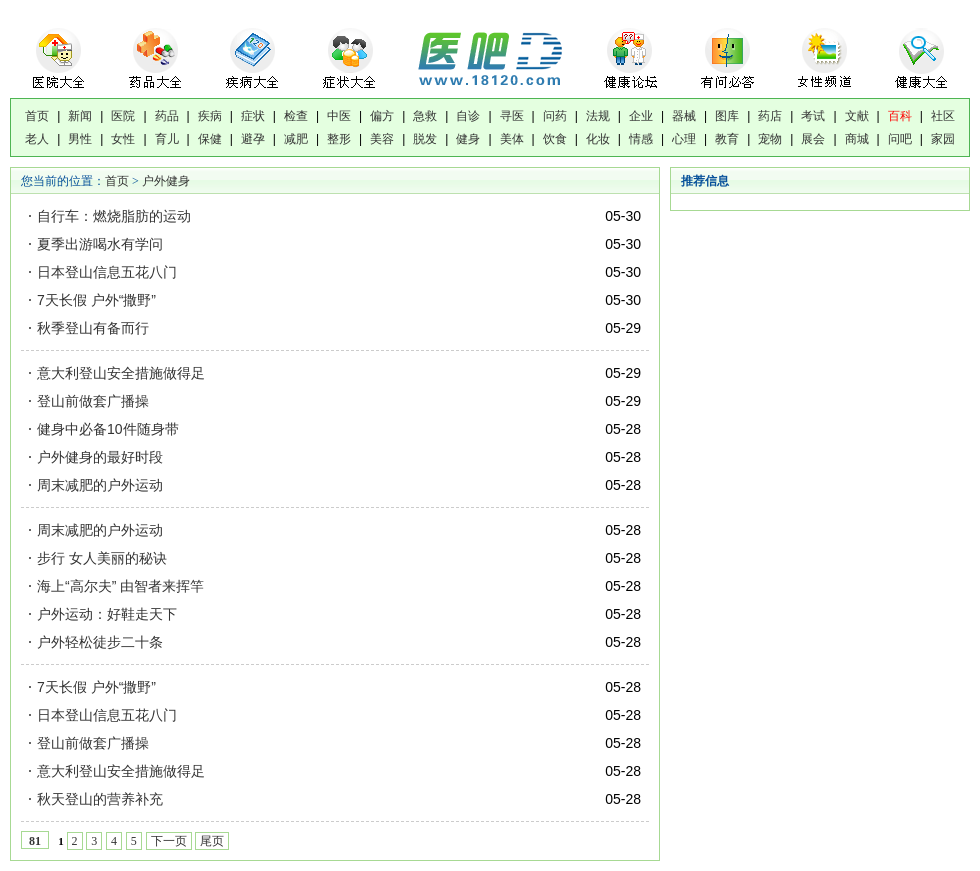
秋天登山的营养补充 (100, 799)
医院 (123, 116)
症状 (253, 116)
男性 (80, 139)
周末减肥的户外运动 (100, 485)
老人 (37, 139)
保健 (210, 139)
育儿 (167, 139)
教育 (727, 139)
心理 (684, 139)
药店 (770, 116)
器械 (684, 116)
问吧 (900, 139)
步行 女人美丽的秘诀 (102, 558)
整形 (339, 139)
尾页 (212, 841)
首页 (37, 116)
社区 (943, 116)
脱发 (425, 139)
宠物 (770, 139)
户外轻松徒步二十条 (100, 642)
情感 (641, 139)
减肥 (296, 139)
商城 (857, 139)
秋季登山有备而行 (95, 328)
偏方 (382, 116)
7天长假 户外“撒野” (98, 300)
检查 (296, 116)
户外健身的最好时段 (100, 457)
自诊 (468, 116)
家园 (943, 139)
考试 (813, 116)
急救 (425, 116)
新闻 (80, 116)
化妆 (598, 139)
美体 (512, 139)
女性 (123, 139)
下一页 (169, 841)
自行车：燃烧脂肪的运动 (116, 216)
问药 (555, 116)
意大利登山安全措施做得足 (123, 373)
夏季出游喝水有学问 (102, 244)
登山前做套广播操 (95, 401)
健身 (468, 139)
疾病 (210, 116)
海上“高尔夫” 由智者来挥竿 (120, 586)
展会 (813, 139)
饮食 (555, 139)
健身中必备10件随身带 (108, 429)
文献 (857, 116)
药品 (167, 116)
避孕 (253, 139)
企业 (641, 116)
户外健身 (166, 181)
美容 (382, 139)
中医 (339, 116)
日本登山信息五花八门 (109, 272)
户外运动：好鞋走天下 (107, 614)
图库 (727, 116)
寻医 (512, 116)
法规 (598, 116)
